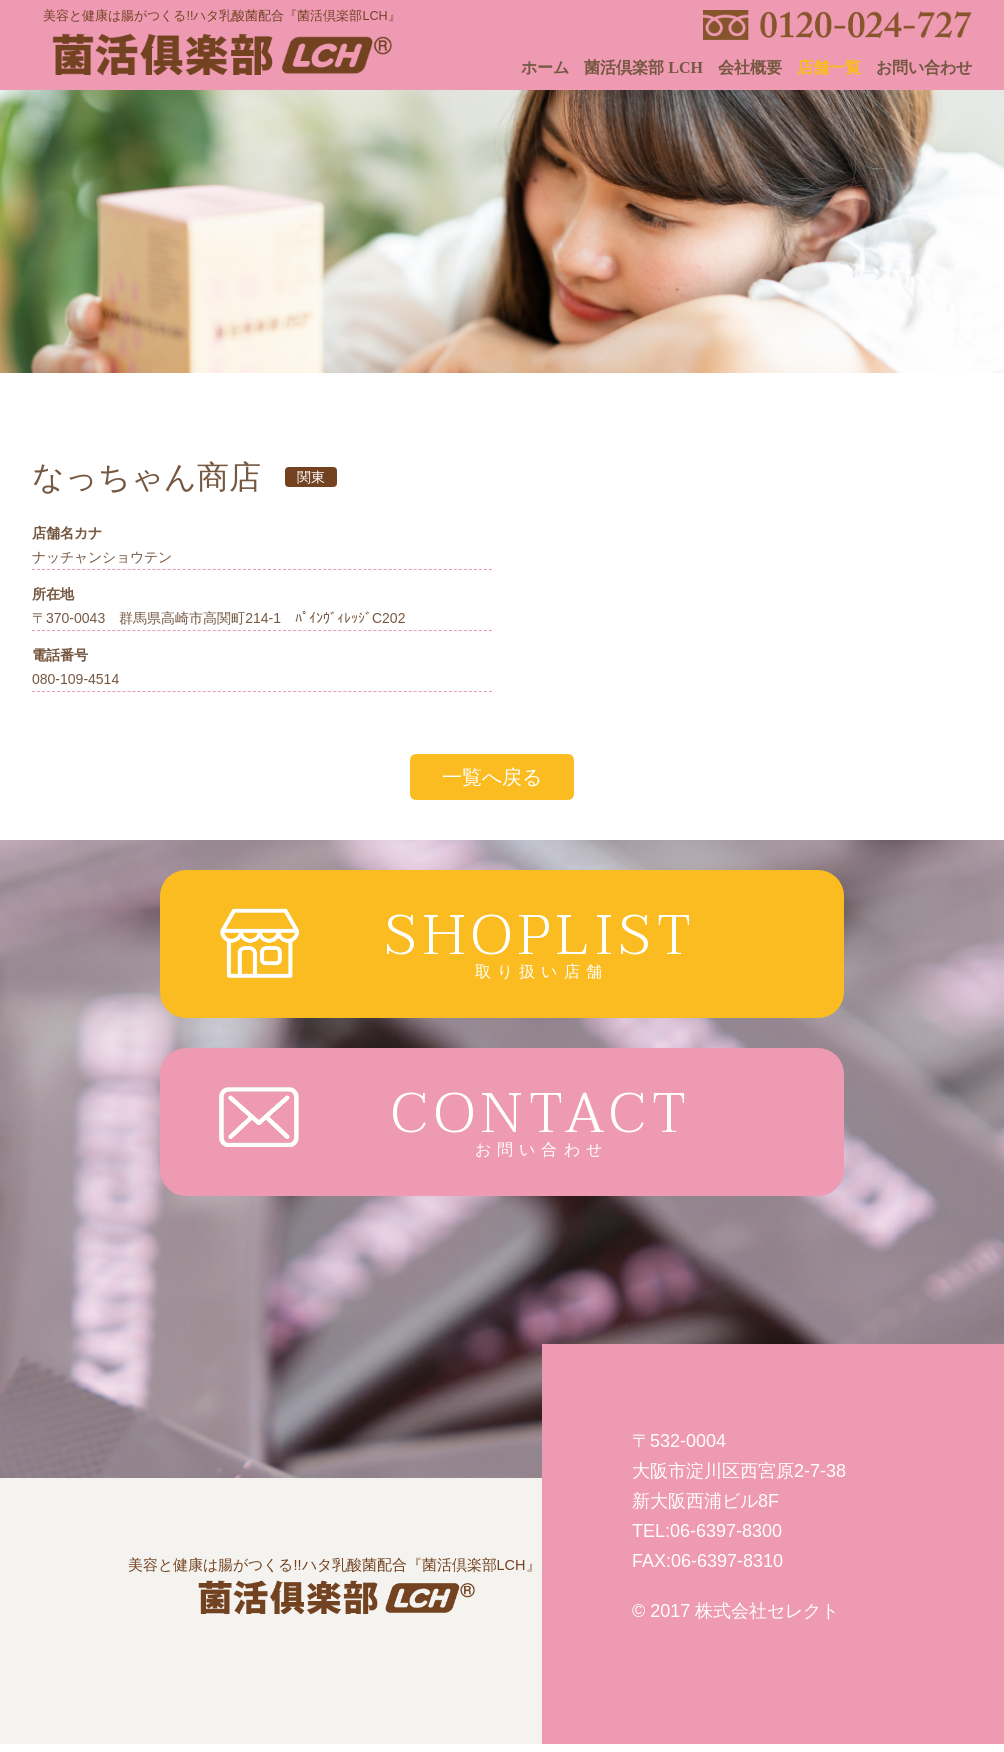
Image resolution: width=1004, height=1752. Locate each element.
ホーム (545, 68)
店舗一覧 (829, 68)
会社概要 (750, 68)
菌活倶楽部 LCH (643, 68)
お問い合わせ (924, 68)
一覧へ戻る (492, 777)
